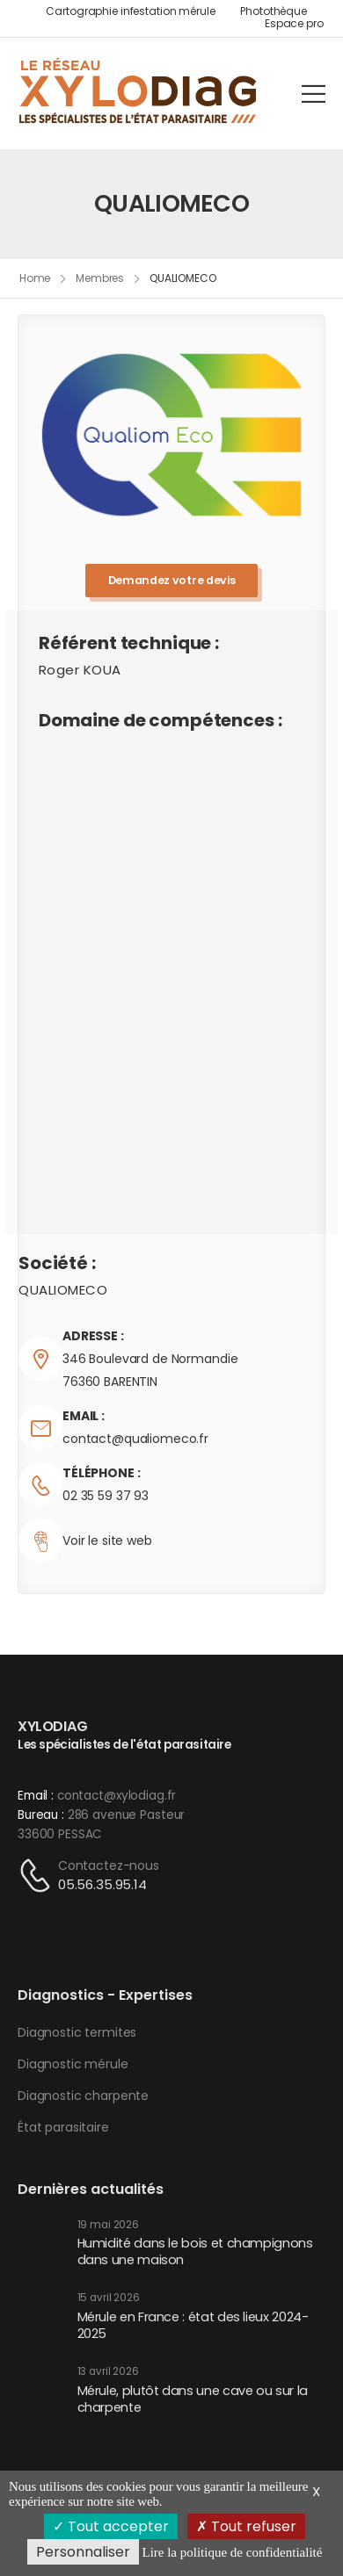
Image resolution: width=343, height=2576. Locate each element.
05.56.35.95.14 (102, 1884)
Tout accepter (111, 2526)
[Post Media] (41, 2245)
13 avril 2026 (108, 2371)
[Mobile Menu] (313, 93)
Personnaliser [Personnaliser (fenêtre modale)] (83, 2552)
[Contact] (38, 1875)
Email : (36, 1795)
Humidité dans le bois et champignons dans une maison (195, 2251)
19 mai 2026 (108, 2225)
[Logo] (138, 93)
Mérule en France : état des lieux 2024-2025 (193, 2325)
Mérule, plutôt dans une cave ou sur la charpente (192, 2399)
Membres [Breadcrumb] (100, 278)
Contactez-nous (108, 1865)
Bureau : (41, 1815)
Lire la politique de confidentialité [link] (232, 2552)
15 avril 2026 (108, 2298)
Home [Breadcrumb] (35, 278)
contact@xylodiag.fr (116, 1795)
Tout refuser (246, 2526)
